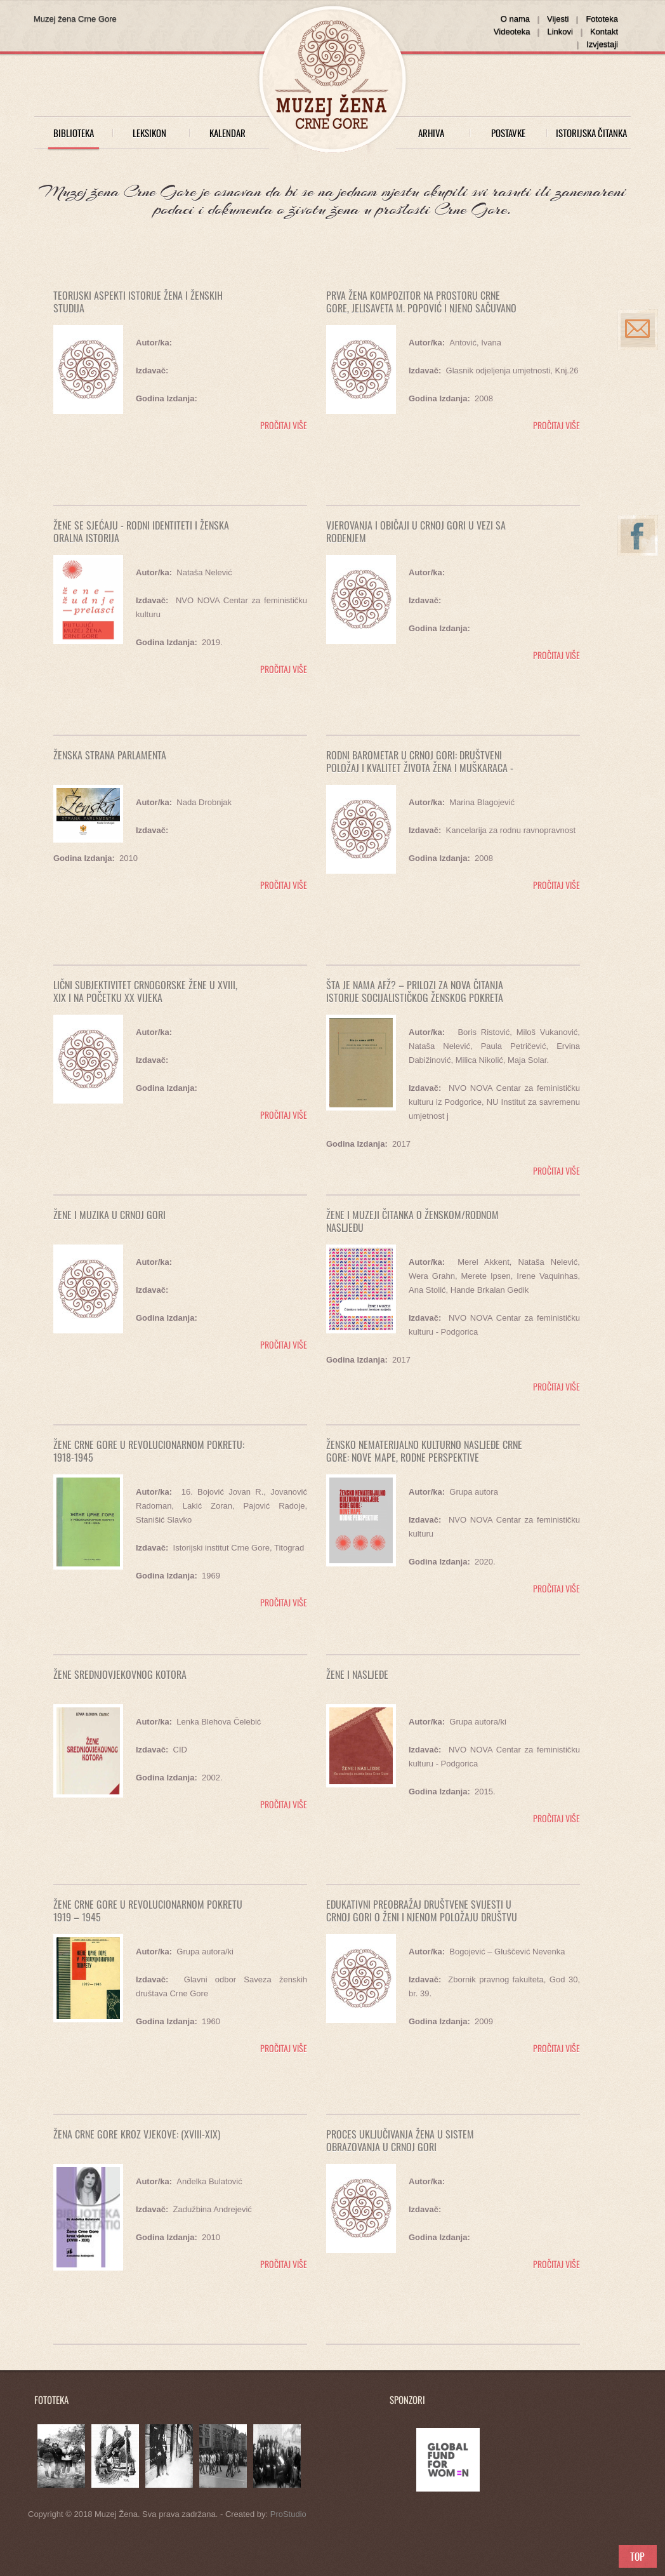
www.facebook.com (641, 546)
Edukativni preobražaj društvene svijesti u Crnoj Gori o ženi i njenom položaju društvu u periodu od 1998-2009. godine (421, 1917)
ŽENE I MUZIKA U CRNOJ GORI (109, 1214)
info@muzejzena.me (641, 341)
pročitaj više (281, 425)
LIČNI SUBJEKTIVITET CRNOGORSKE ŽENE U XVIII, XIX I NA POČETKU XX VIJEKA (145, 991)
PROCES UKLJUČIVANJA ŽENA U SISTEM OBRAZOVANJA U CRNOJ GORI (400, 2140)
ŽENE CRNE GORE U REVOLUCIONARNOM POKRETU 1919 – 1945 (147, 1911)
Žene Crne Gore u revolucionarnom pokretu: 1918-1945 (148, 1451)
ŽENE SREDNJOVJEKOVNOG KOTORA (120, 1674)
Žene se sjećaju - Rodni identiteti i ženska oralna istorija (141, 531)
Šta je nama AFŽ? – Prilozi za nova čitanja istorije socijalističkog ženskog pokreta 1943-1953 (414, 997)
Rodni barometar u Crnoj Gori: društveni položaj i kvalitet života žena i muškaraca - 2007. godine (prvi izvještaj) (419, 767)
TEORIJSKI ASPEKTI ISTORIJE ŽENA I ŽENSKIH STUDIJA (138, 302)
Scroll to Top (638, 2556)
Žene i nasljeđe (357, 1674)
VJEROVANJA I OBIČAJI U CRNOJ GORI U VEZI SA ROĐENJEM (416, 531)
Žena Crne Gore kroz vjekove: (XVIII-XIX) (136, 2134)
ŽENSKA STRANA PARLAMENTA (109, 755)
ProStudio (288, 2514)
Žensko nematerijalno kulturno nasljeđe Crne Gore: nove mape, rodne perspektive (424, 1451)
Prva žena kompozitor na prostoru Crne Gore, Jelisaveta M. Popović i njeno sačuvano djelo (421, 308)
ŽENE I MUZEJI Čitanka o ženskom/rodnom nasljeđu (412, 1221)
